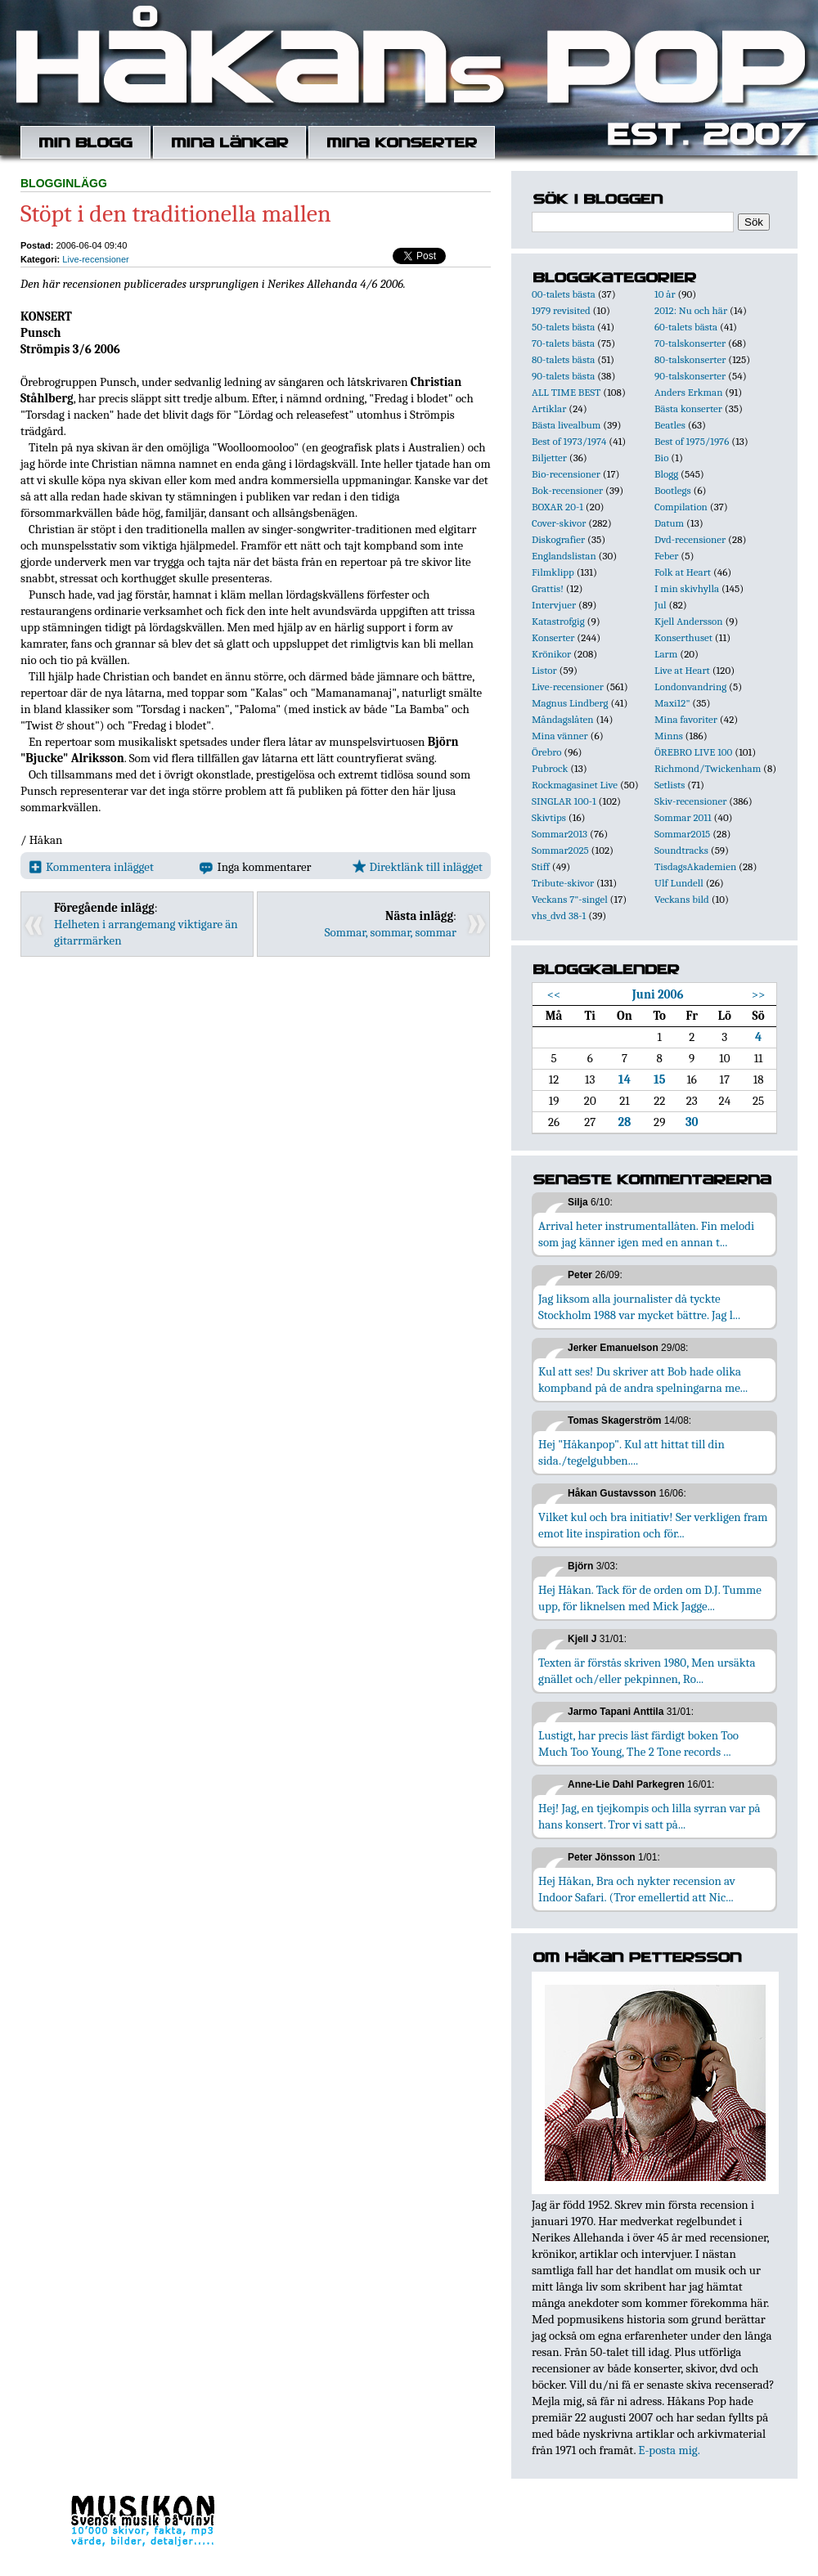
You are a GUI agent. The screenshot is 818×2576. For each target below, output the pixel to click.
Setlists (669, 785)
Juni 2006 (658, 994)
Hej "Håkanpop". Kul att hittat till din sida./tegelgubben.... (631, 1452)
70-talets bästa (563, 343)
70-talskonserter (690, 343)
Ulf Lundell (678, 883)
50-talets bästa (563, 327)
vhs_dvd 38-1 (559, 915)
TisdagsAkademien (695, 866)
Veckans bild (681, 899)
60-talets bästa (685, 327)
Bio (661, 457)
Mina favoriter (685, 719)
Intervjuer (554, 605)
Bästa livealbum (566, 425)
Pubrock (550, 768)
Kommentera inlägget (91, 866)
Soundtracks (681, 850)
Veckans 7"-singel (570, 899)
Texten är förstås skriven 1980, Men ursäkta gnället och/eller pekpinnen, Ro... (647, 1670)
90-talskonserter (690, 376)
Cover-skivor (559, 523)
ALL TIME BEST (566, 392)
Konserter (553, 637)
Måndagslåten (563, 719)
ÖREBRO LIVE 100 (693, 752)
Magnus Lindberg (570, 703)
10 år (665, 294)
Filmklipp (553, 572)
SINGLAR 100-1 (564, 801)
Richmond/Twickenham (707, 768)
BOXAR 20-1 (557, 506)
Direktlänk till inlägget (418, 866)
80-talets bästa (563, 359)
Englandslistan (564, 556)
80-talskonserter (690, 359)
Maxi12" (672, 703)
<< (554, 994)
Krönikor (551, 654)
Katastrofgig (558, 621)
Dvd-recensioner (690, 539)
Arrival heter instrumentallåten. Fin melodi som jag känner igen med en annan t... (646, 1234)
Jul (660, 605)
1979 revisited (561, 310)
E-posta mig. (668, 2450)
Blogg (666, 474)
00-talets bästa (564, 294)
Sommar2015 (682, 834)
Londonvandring (690, 686)
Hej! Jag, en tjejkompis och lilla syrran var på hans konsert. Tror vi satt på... (649, 1816)
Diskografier (558, 539)
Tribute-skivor (563, 883)
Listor (544, 670)
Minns (668, 735)
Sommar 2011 (683, 817)
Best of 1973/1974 (569, 441)
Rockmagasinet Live (575, 785)
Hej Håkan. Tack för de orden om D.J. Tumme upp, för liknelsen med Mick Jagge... (650, 1597)
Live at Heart (682, 670)
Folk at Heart (682, 572)
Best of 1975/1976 (691, 441)
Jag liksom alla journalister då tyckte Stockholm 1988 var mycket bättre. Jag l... (639, 1306)
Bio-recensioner (566, 474)
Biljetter (549, 457)
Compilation (681, 506)
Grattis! (548, 588)
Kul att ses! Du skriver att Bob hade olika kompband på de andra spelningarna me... (643, 1379)
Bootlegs (672, 490)
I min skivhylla (686, 588)
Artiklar (549, 408)
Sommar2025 (560, 850)
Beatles (669, 425)
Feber (666, 556)
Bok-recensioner (567, 490)
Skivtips (549, 817)
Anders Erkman (688, 392)
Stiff (541, 866)
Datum (669, 523)
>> (759, 994)
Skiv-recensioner (690, 801)
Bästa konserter (688, 408)
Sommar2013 (559, 834)
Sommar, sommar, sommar (390, 932)
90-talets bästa (563, 376)
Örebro (546, 752)
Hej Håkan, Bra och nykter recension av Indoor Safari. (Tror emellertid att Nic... (636, 1889)
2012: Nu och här (690, 310)
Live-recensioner (95, 259)
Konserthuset (683, 637)
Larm (665, 654)
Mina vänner (560, 735)
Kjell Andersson (688, 621)
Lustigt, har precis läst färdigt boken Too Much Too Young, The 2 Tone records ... (638, 1743)
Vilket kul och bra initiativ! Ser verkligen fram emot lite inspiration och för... (653, 1525)
